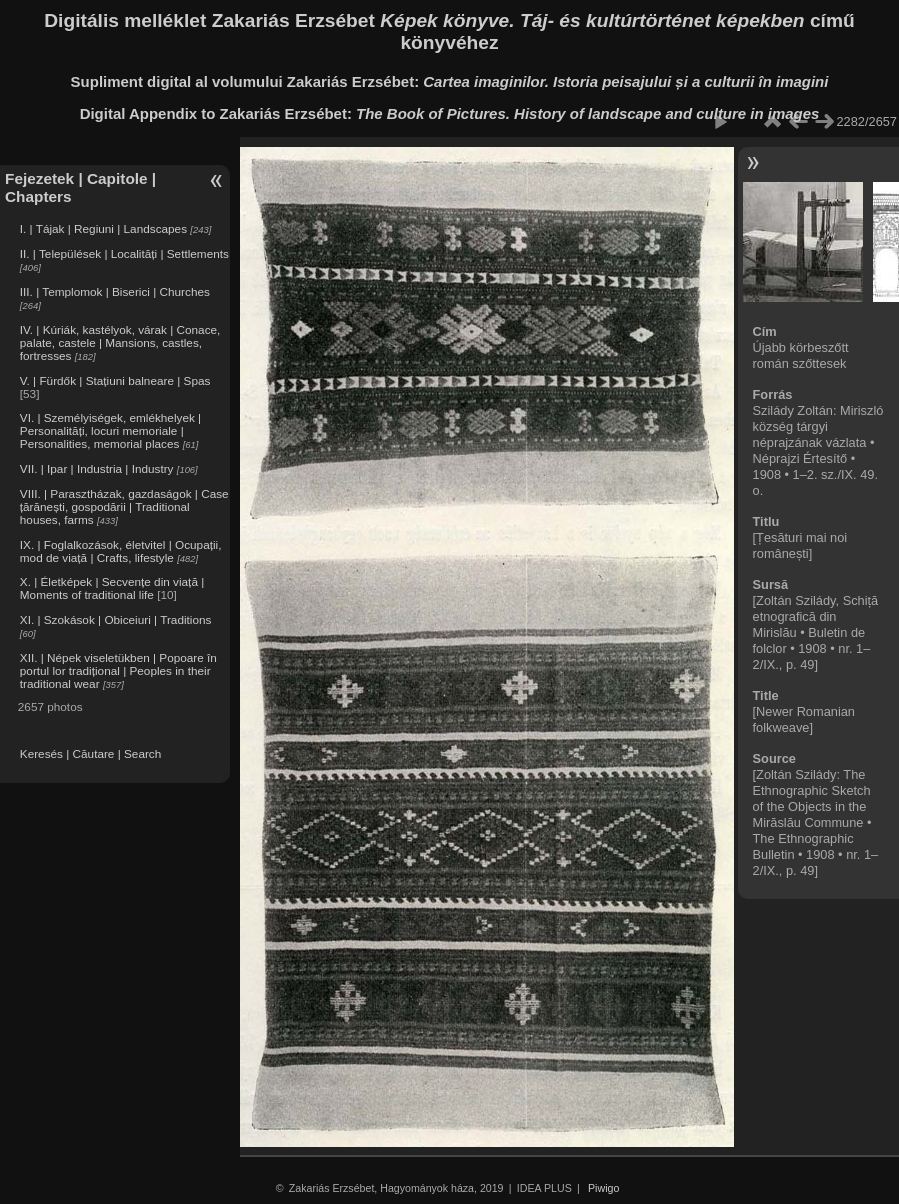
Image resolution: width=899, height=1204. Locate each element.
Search (142, 753)
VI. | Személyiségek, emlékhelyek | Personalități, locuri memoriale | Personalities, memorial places (110, 430)
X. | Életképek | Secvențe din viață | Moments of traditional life (112, 588)
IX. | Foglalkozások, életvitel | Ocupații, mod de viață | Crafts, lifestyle (121, 551)
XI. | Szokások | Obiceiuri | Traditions (116, 619)
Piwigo (603, 1188)
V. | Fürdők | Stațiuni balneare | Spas (115, 380)
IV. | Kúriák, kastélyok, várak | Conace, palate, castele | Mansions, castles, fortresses (120, 342)
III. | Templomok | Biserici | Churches (115, 291)
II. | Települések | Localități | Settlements (124, 253)
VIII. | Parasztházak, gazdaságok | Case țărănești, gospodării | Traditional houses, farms (124, 506)
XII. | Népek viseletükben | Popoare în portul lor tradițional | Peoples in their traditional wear (118, 670)
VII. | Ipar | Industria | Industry (97, 468)
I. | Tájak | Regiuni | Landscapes (103, 228)
